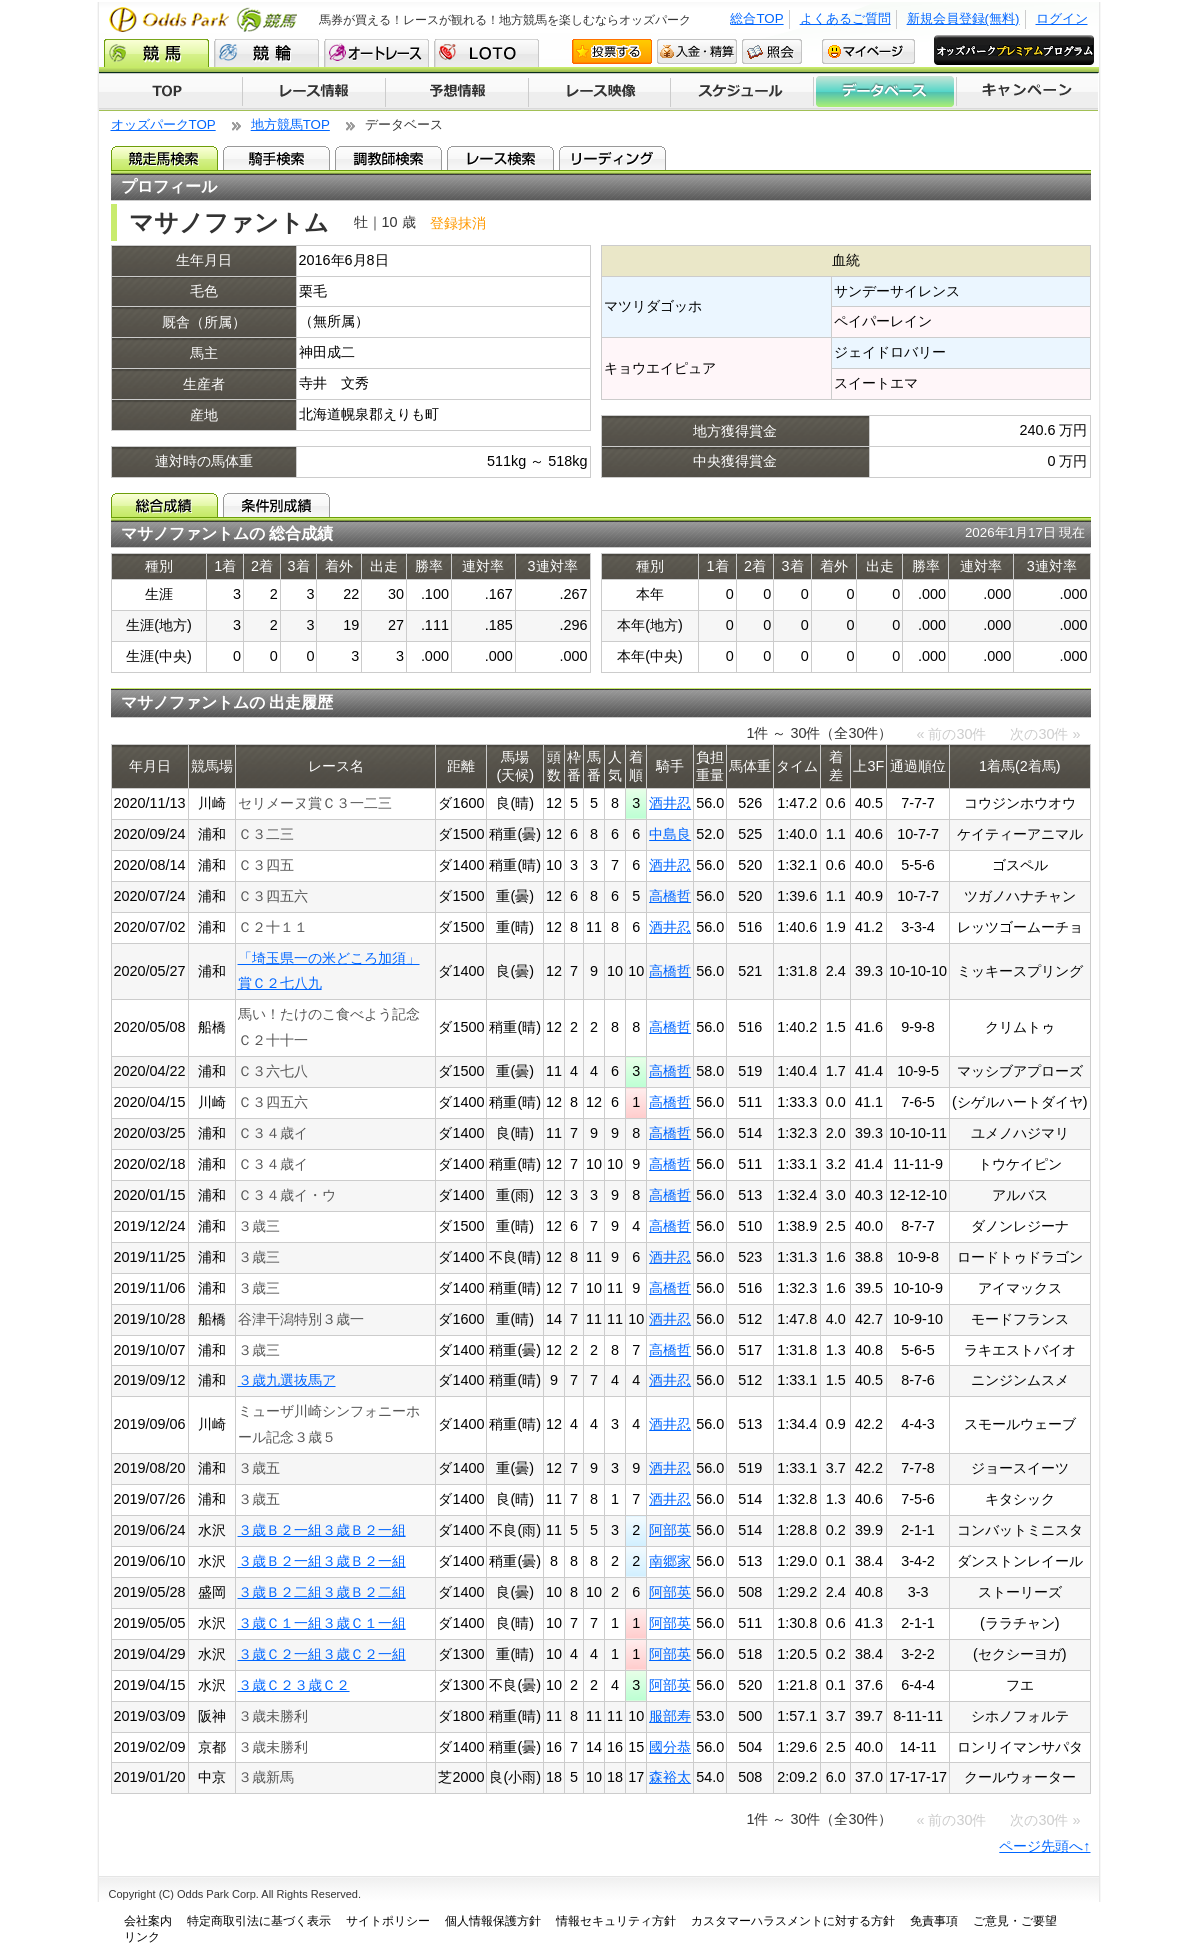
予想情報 (456, 92)
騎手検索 (276, 158)
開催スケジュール (742, 92)
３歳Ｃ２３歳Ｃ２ (294, 1685)
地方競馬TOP (290, 124)
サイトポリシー (388, 1921)
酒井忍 (670, 803)
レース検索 (500, 158)
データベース (885, 92)
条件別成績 (276, 505)
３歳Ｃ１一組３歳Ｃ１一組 (322, 1623)
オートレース (376, 53)
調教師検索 (388, 158)
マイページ (868, 51)
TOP (170, 92)
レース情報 (313, 92)
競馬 (156, 53)
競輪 (266, 53)
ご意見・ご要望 (1015, 1921)
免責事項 (934, 1921)
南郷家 (670, 1561)
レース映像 (599, 92)
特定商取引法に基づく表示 (259, 1921)
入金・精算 (697, 51)
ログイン (1062, 18)
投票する (612, 51)
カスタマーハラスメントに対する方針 (793, 1921)
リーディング (612, 158)
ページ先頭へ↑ (1044, 1846)
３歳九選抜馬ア (287, 1380)
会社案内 (148, 1921)
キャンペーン (1028, 92)
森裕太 (670, 1777)
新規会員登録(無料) (963, 18)
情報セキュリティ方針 (616, 1921)
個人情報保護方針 (493, 1921)
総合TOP (756, 18)
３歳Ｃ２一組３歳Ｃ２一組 (322, 1654)
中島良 (670, 834)
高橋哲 (670, 896)
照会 (772, 51)
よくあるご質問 (845, 18)
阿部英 (670, 1530)
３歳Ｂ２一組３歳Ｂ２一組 (322, 1530)
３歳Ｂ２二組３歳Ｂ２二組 (322, 1592)
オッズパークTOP (163, 124)
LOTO (486, 53)
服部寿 (670, 1716)
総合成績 (164, 505)
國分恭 (670, 1747)
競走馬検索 (164, 158)
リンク (142, 1937)
